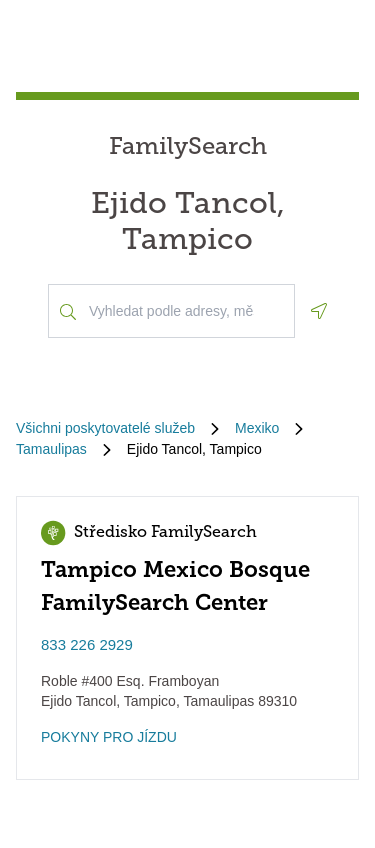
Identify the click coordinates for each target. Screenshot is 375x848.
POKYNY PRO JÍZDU (109, 737)
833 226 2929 (87, 644)
